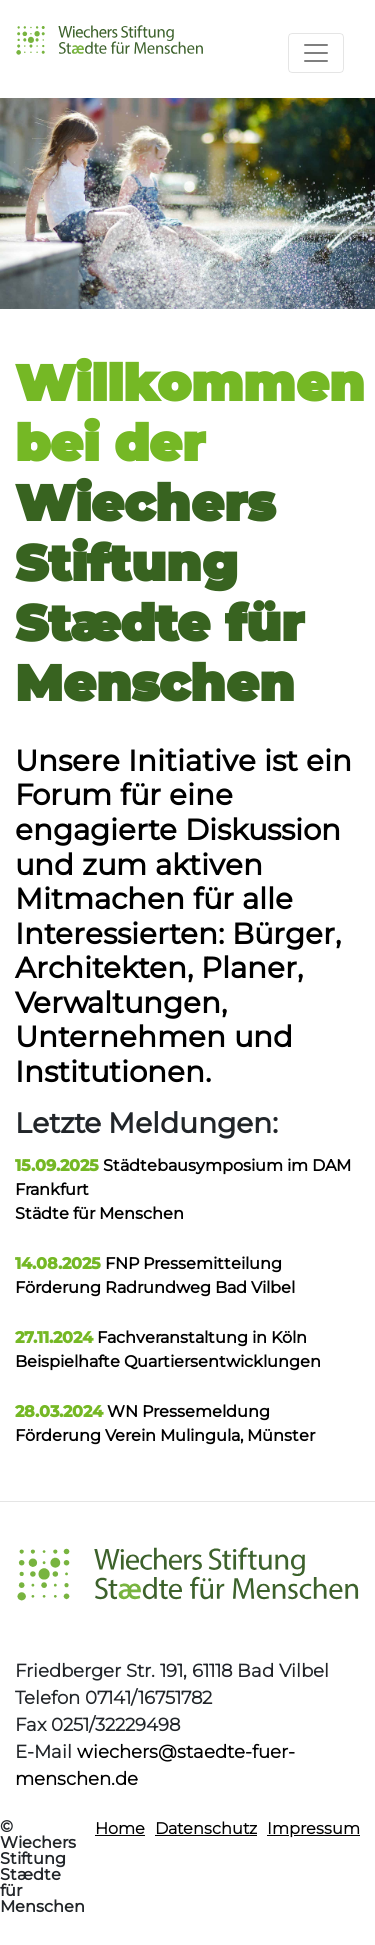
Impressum (313, 1828)
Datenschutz (206, 1828)
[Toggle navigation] (316, 53)
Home (120, 1828)
